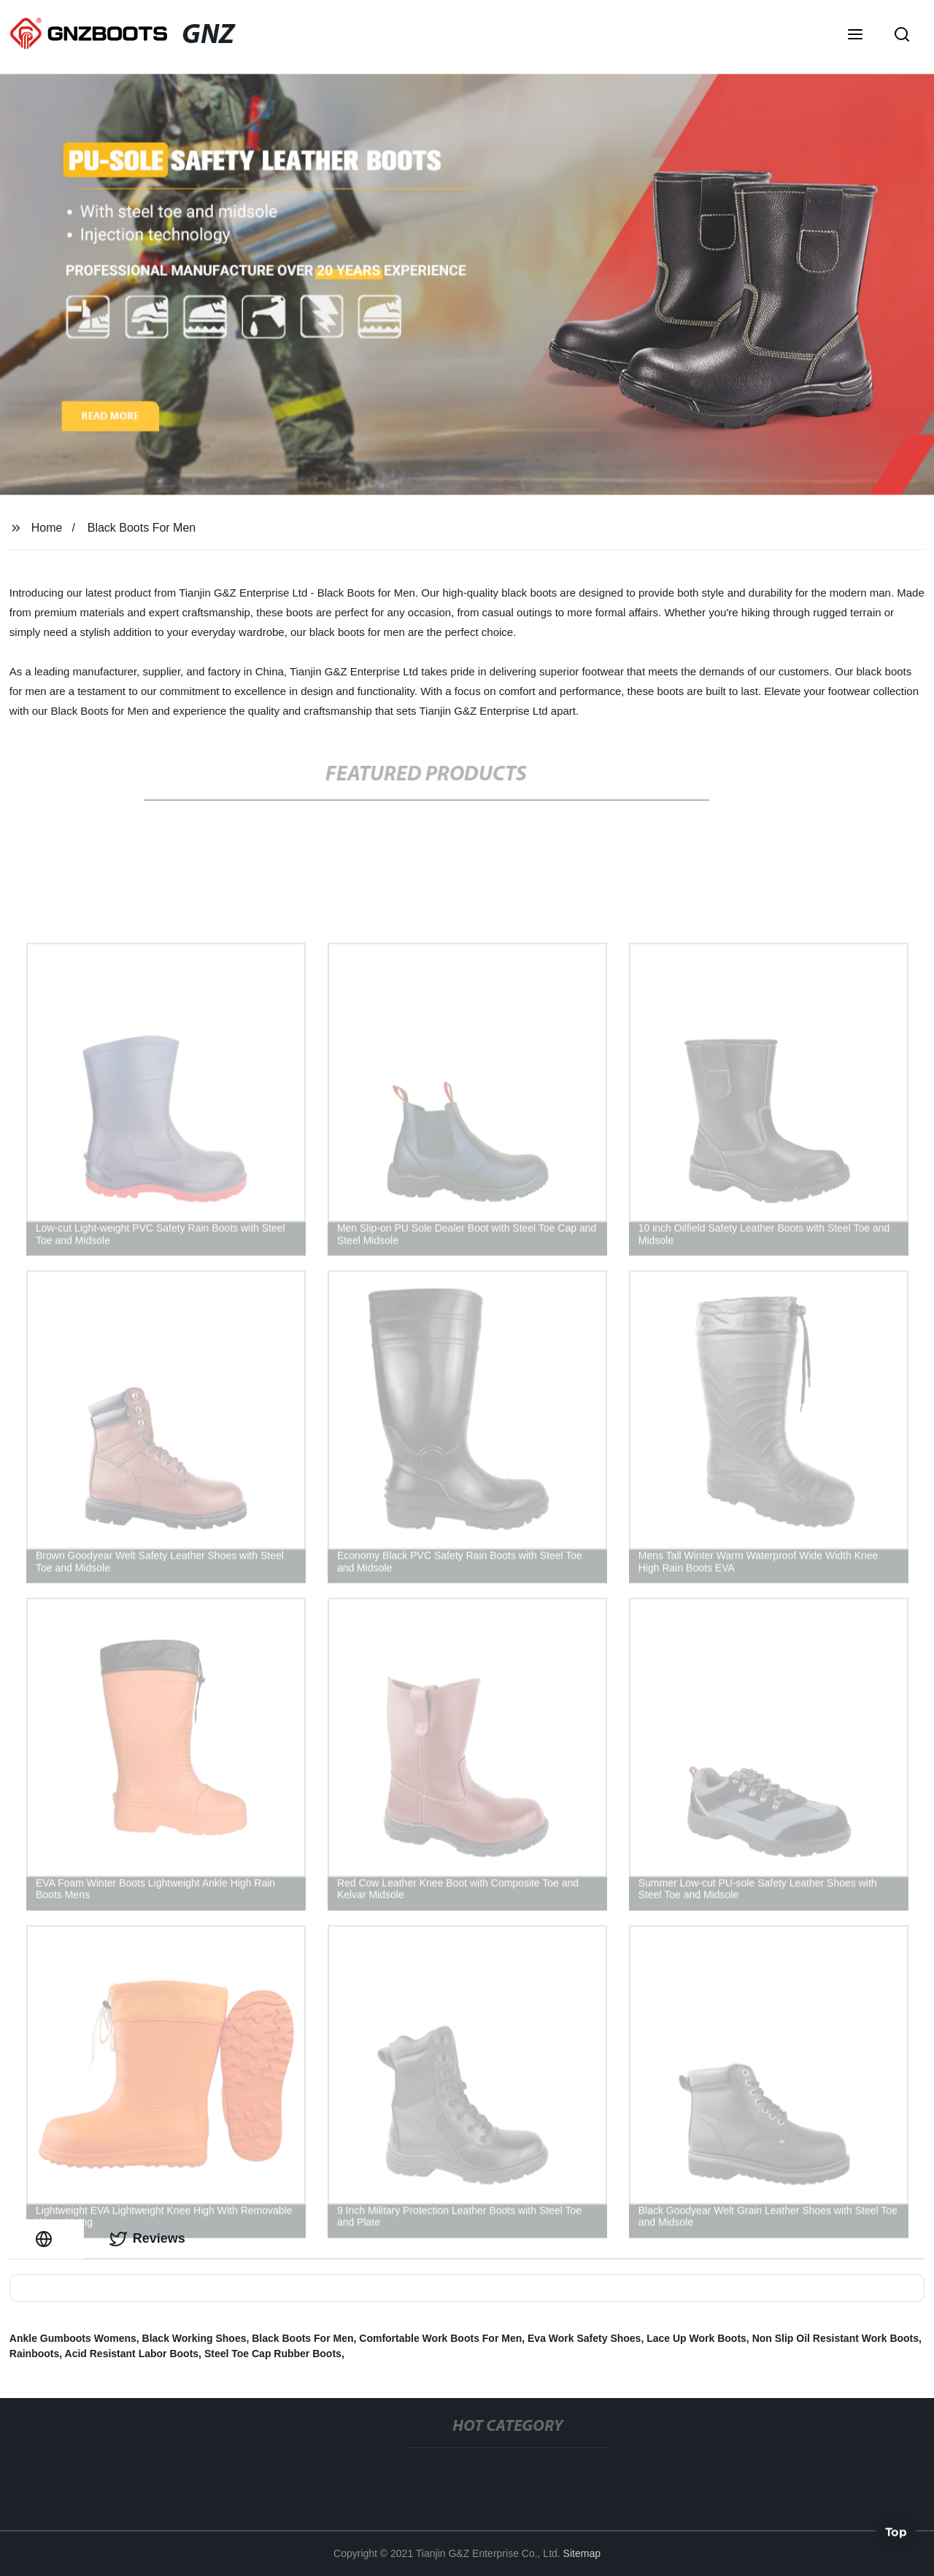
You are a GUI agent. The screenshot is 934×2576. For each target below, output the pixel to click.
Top (896, 2531)
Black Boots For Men (142, 527)
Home (47, 527)
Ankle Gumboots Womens (72, 2338)
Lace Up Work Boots (696, 2338)
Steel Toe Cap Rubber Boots (272, 2353)
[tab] (46, 2238)
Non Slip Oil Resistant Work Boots (835, 2338)
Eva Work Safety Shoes (584, 2338)
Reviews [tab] (147, 2239)
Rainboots (34, 2353)
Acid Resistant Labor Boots (132, 2353)
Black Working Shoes (194, 2338)
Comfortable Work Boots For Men (440, 2338)
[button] (855, 36)
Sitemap (582, 2553)
